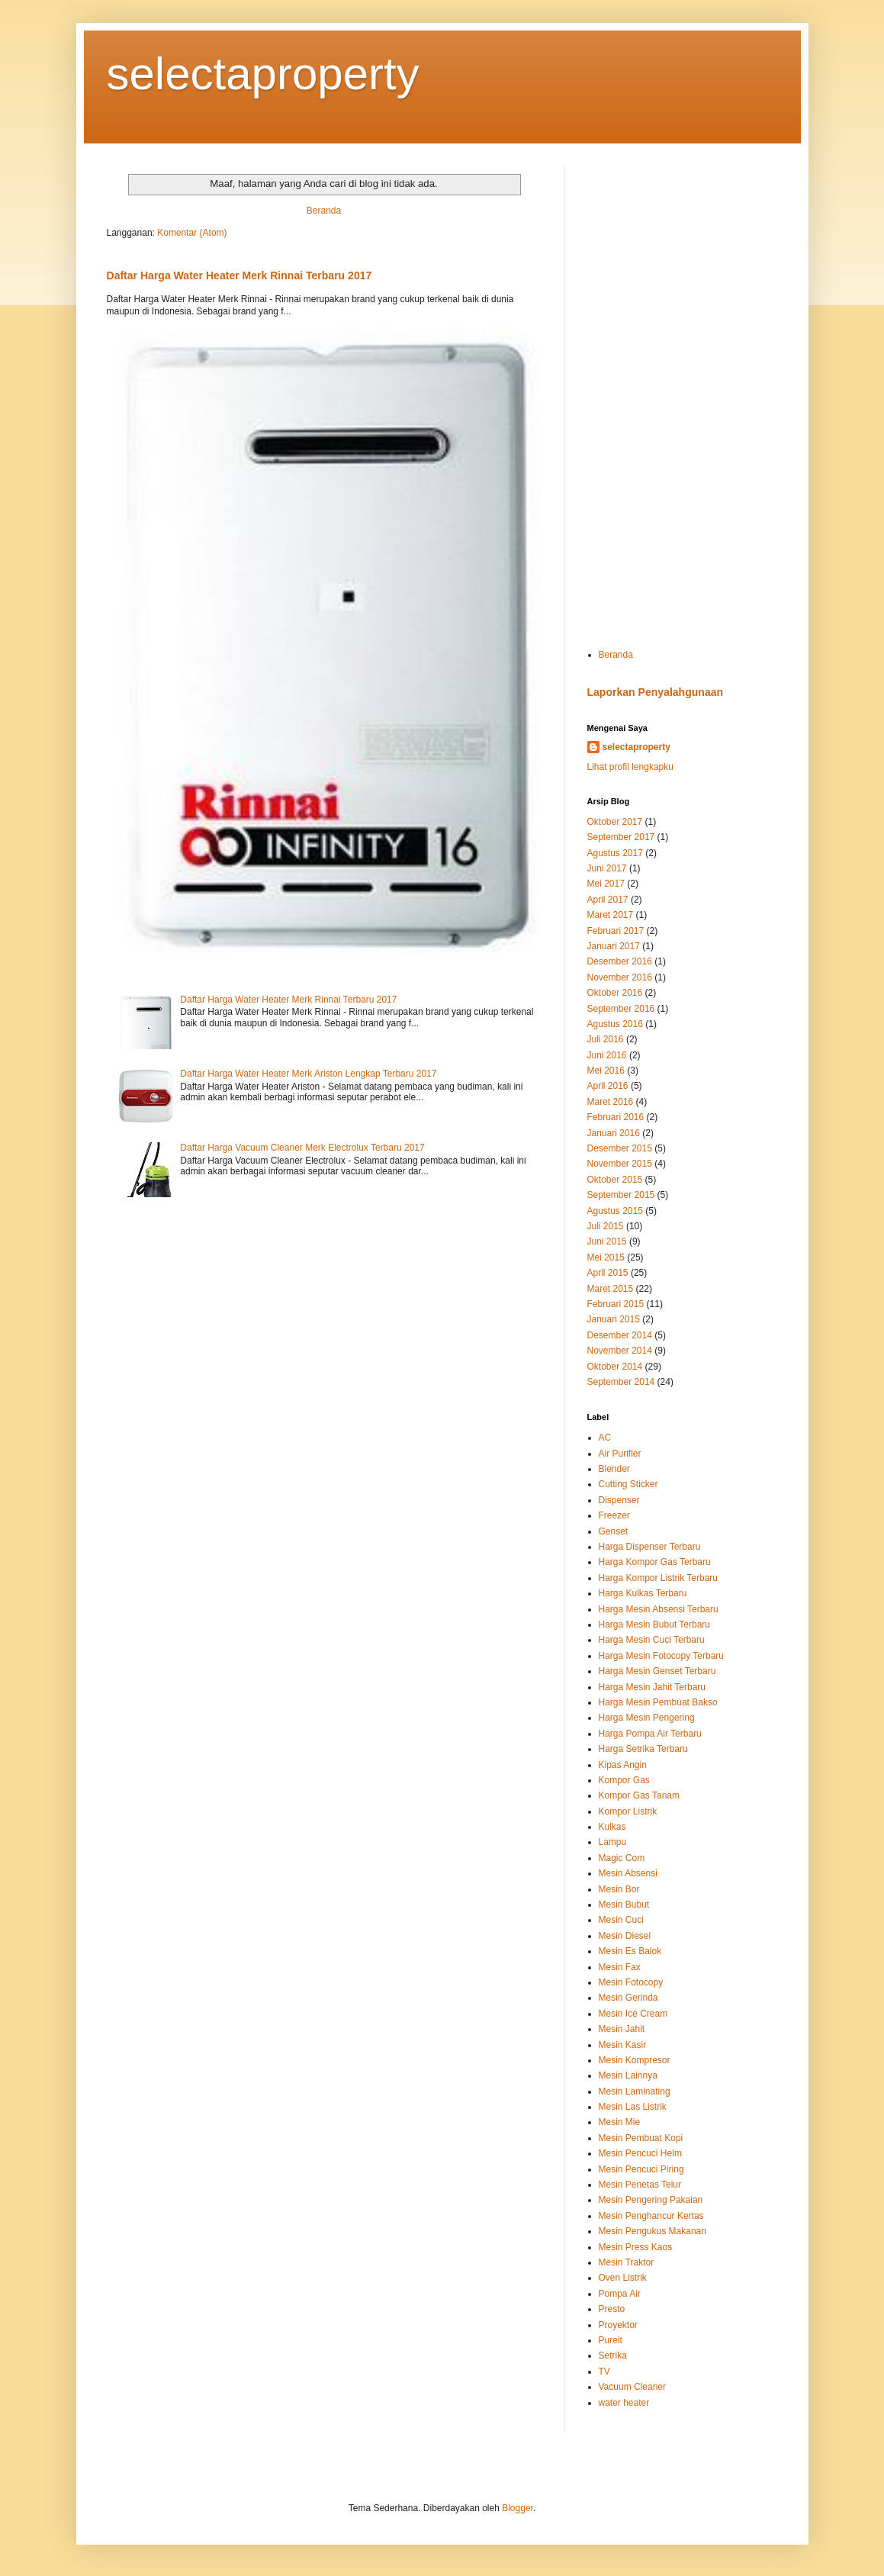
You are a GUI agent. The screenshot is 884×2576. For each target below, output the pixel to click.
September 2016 (621, 1008)
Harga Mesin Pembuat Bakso (658, 1702)
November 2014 (619, 1350)
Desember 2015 (619, 1148)
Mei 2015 (606, 1257)
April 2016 (607, 1085)
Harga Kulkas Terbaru (643, 1593)
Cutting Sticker (628, 1484)
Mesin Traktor (626, 2262)
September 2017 (621, 837)
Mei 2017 (606, 883)
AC (605, 1437)
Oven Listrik (623, 2277)
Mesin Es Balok (630, 1951)
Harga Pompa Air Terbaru (650, 1733)
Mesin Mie (620, 2122)
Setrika (613, 2355)
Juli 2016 (605, 1039)
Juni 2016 (607, 1055)
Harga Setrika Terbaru (643, 1749)
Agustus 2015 (615, 1211)
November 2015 (619, 1163)
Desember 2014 (619, 1335)
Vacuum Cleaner (633, 2386)
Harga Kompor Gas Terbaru (655, 1562)
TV (604, 2371)
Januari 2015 (613, 1319)
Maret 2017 (610, 915)
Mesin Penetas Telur (640, 2184)
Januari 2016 (613, 1133)
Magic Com (622, 1858)
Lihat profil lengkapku (630, 767)
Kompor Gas (624, 1780)
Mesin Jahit (622, 2029)
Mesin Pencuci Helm (640, 2153)
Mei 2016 (606, 1070)
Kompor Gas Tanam (639, 1795)
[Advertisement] (682, 395)
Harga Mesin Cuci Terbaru (652, 1639)
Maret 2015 (610, 1288)
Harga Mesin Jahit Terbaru (652, 1687)
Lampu (613, 1842)
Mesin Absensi (628, 1873)
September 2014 (621, 1382)
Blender (614, 1468)
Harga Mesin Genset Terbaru (657, 1671)
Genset (613, 1531)
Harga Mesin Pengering (647, 1717)
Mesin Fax (620, 1967)
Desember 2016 (619, 961)
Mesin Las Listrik (633, 2106)
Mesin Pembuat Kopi (641, 2138)
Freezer (614, 1515)
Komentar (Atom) (192, 232)
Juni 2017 (607, 868)
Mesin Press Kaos (636, 2247)
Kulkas (612, 1826)
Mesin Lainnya (628, 2075)
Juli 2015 (605, 1226)
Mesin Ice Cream (633, 2013)
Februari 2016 (616, 1117)
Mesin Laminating (634, 2091)
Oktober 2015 (615, 1179)
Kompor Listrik (628, 1811)
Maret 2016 (610, 1101)
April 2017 (607, 899)
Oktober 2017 (615, 821)
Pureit (610, 2340)
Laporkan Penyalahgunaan (655, 692)
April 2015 (607, 1272)
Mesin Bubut (624, 1904)
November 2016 (619, 977)
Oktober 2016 (615, 992)
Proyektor (618, 2325)
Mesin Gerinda (628, 1997)
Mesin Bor (619, 1889)
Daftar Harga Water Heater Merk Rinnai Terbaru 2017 (239, 275)
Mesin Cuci (621, 1919)
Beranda (324, 210)
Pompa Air (620, 2293)
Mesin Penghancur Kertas (651, 2216)
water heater (624, 2402)
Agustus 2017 (615, 853)
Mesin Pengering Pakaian (651, 2199)
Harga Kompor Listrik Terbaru (658, 1578)
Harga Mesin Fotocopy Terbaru (662, 1655)
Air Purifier (620, 1453)
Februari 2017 (616, 931)
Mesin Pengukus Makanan (652, 2231)
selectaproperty (263, 73)
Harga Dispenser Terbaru (650, 1546)
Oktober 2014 (615, 1366)
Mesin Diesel (625, 1935)
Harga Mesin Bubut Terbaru (655, 1624)
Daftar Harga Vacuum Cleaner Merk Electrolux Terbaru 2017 (302, 1147)
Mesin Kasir (623, 2045)
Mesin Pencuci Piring (641, 2169)
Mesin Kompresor (634, 2060)
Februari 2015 (616, 1304)
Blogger (517, 2508)
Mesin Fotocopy (631, 1982)
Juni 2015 (607, 1241)
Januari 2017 (613, 946)
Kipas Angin (623, 1765)
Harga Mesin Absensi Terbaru (658, 1609)
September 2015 (621, 1195)
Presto (612, 2309)
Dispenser (619, 1500)
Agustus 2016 (615, 1024)
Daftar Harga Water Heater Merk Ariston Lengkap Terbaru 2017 (308, 1073)
